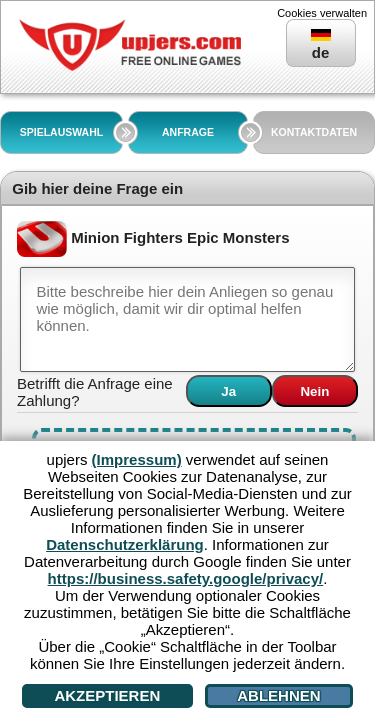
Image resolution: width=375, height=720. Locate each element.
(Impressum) (137, 459)
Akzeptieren (107, 695)
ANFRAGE (188, 132)
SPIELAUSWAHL (61, 132)
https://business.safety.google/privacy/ (186, 578)
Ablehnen (278, 695)
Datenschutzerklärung (125, 544)
